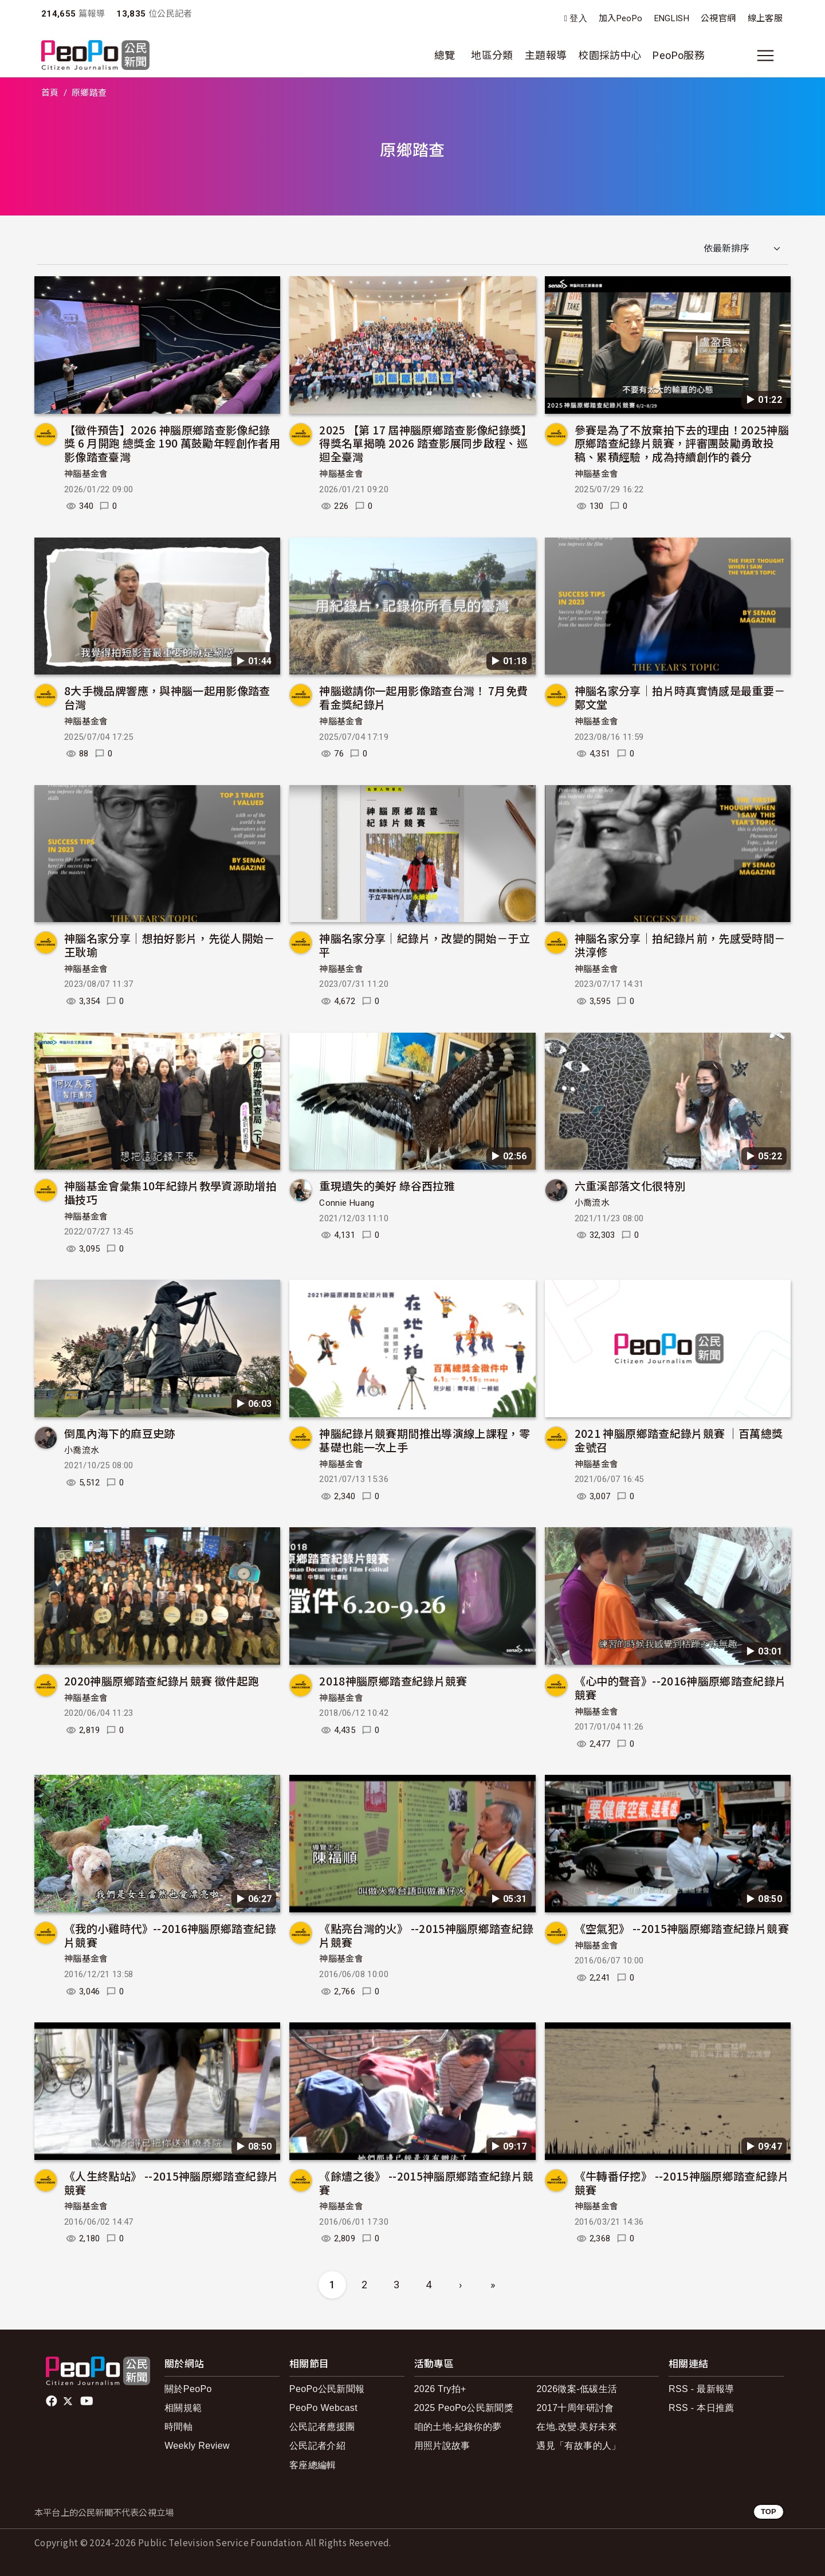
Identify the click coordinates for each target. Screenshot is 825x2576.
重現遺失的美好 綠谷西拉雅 (387, 1185)
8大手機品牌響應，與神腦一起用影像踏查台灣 (167, 697)
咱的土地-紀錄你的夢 (458, 2427)
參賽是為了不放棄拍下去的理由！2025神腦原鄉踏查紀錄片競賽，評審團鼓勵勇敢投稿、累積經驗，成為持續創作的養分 (682, 443)
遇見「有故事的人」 (578, 2445)
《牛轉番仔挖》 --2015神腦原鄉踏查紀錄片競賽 (682, 2182)
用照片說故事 (442, 2445)
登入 (578, 18)
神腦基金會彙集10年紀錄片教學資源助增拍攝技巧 (170, 1192)
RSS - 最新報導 (701, 2389)
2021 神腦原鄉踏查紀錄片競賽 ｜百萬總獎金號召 (679, 1439)
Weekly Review (197, 2445)
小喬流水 (592, 1203)
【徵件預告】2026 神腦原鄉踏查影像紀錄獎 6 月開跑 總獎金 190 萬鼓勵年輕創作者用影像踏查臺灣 (172, 443)
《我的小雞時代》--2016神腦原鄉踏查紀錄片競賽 (170, 1935)
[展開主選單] (765, 55)
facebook (52, 2401)
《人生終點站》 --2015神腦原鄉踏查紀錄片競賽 (171, 2182)
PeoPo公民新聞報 (327, 2389)
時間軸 (178, 2427)
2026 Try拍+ (440, 2389)
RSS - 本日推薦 (701, 2408)
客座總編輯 (312, 2465)
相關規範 (183, 2408)
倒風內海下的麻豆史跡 (119, 1433)
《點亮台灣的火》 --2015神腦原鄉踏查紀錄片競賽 (426, 1935)
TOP (768, 2511)
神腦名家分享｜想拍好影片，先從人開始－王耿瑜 (169, 944)
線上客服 (765, 18)
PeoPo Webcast (323, 2408)
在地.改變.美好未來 (576, 2427)
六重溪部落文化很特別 (630, 1185)
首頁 (50, 93)
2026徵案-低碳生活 (576, 2389)
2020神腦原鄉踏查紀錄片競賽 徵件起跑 (161, 1680)
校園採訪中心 (609, 55)
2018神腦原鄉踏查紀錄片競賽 (393, 1680)
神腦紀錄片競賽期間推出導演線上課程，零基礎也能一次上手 (424, 1439)
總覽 (444, 55)
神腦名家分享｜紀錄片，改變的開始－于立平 (424, 944)
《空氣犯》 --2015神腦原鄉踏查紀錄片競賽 (682, 1928)
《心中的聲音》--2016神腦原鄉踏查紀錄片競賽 (681, 1687)
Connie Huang (346, 1203)
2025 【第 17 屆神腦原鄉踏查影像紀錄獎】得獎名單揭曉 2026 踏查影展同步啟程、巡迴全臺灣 (425, 443)
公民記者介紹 (317, 2445)
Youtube (87, 2401)
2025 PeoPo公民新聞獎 (463, 2408)
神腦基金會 (86, 474)
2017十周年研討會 (575, 2408)
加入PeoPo (621, 18)
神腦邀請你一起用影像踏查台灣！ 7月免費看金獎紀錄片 (423, 697)
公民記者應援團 (322, 2427)
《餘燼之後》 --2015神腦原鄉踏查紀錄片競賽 (426, 2182)
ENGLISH (672, 18)
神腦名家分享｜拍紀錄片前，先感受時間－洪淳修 (680, 944)
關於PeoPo (188, 2389)
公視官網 (718, 18)
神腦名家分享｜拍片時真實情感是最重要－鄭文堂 (680, 697)
